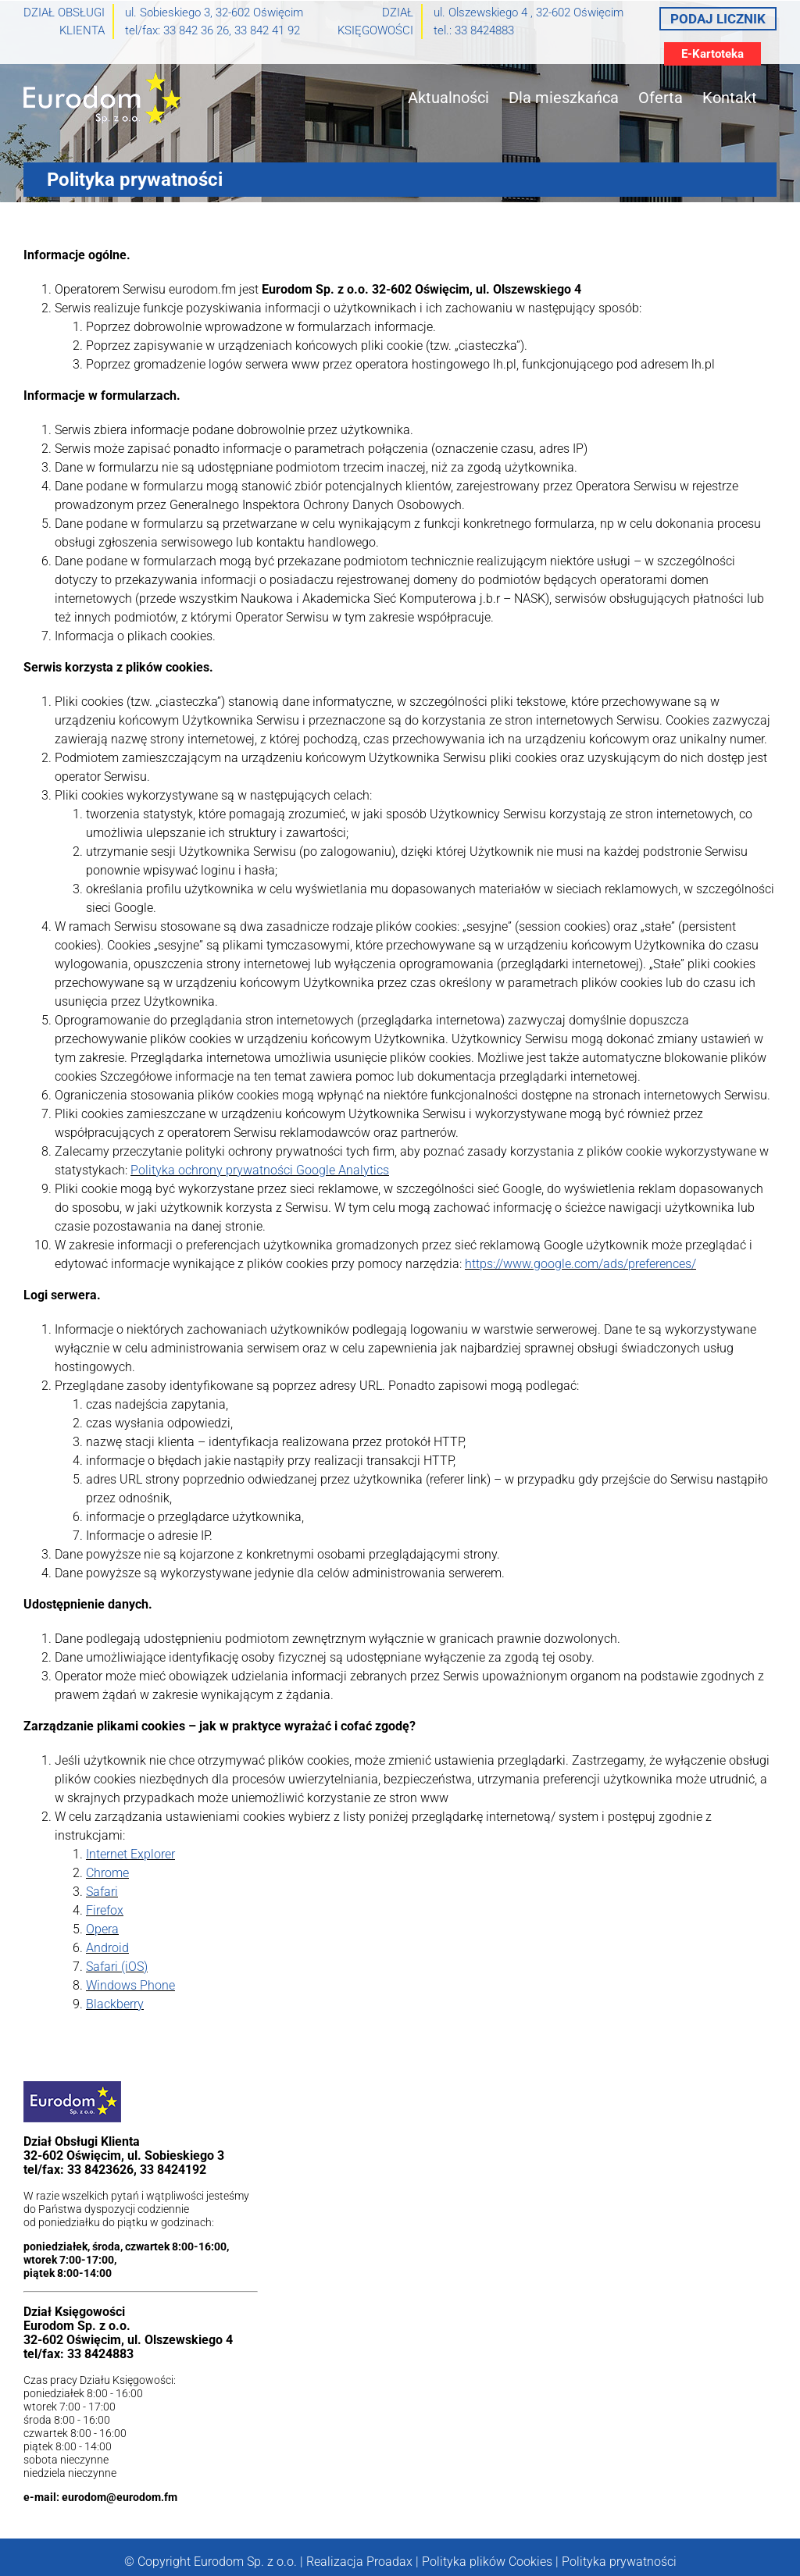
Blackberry (115, 2004)
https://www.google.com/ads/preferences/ (580, 1263)
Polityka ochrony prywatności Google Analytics (259, 1170)
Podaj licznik (718, 19)
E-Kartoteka (712, 54)
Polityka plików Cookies (487, 2561)
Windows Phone (130, 1985)
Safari (102, 1891)
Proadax (389, 2561)
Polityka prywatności (619, 2561)
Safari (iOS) (117, 1966)
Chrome (107, 1872)
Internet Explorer (130, 1854)
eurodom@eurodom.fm (119, 2497)
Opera (102, 1929)
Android (107, 1947)
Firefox (104, 1910)
